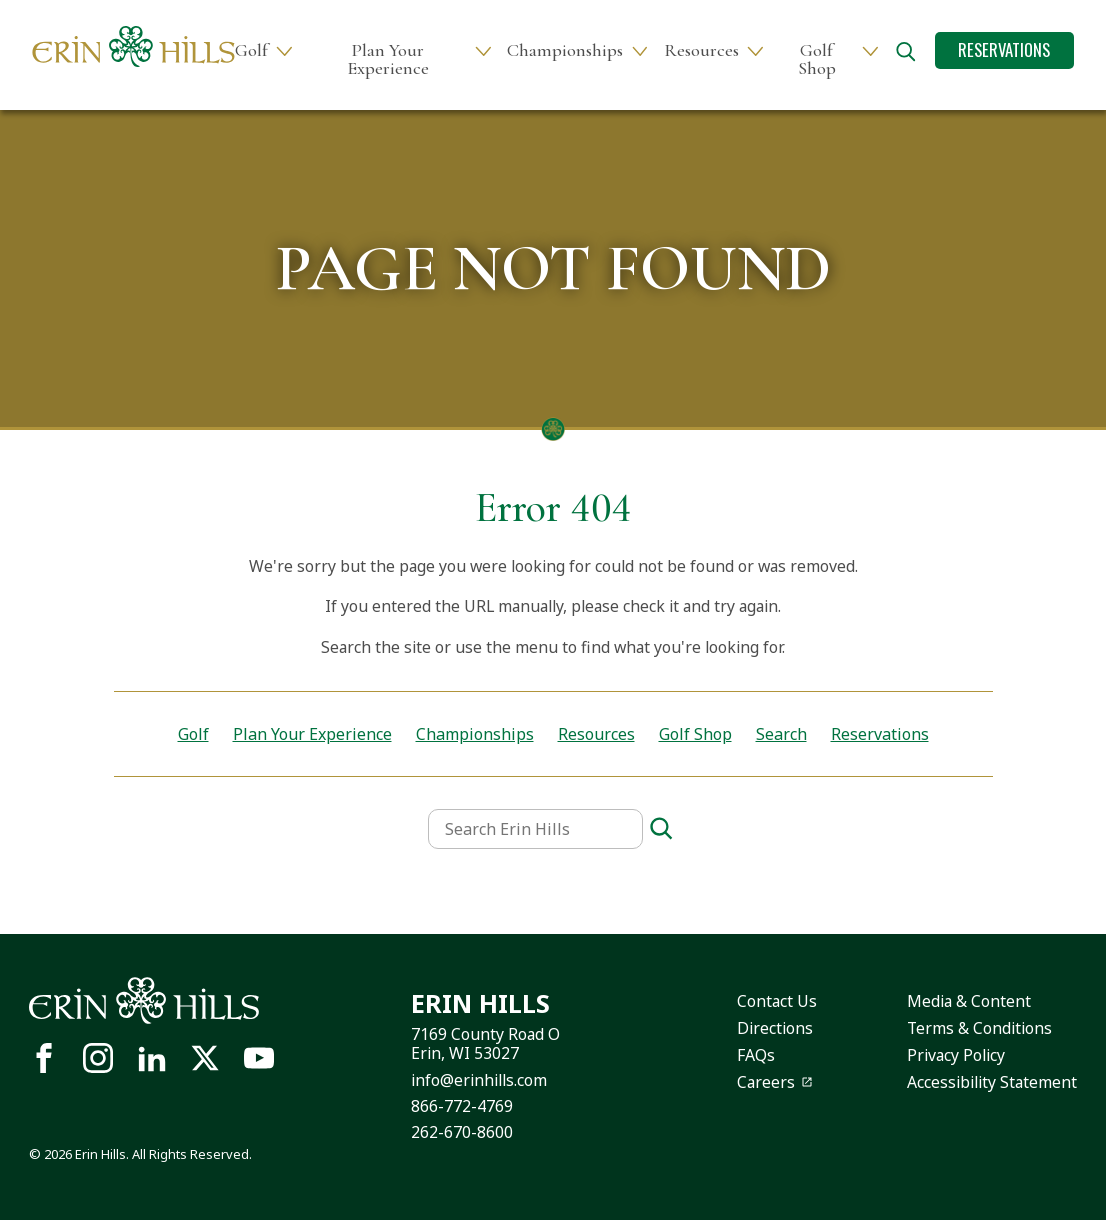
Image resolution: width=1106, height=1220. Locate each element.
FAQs (756, 1055)
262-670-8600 (462, 1132)
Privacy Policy (956, 1055)
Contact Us (777, 1001)
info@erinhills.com (479, 1080)
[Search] (661, 829)
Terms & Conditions (979, 1028)
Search (781, 734)
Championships (565, 50)
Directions (775, 1028)
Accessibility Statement (992, 1082)
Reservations (1004, 49)
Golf (251, 50)
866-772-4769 (462, 1106)
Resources (701, 50)
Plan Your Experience (388, 59)
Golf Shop (817, 59)
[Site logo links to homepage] (133, 46)
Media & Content (969, 1001)
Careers (766, 1082)
